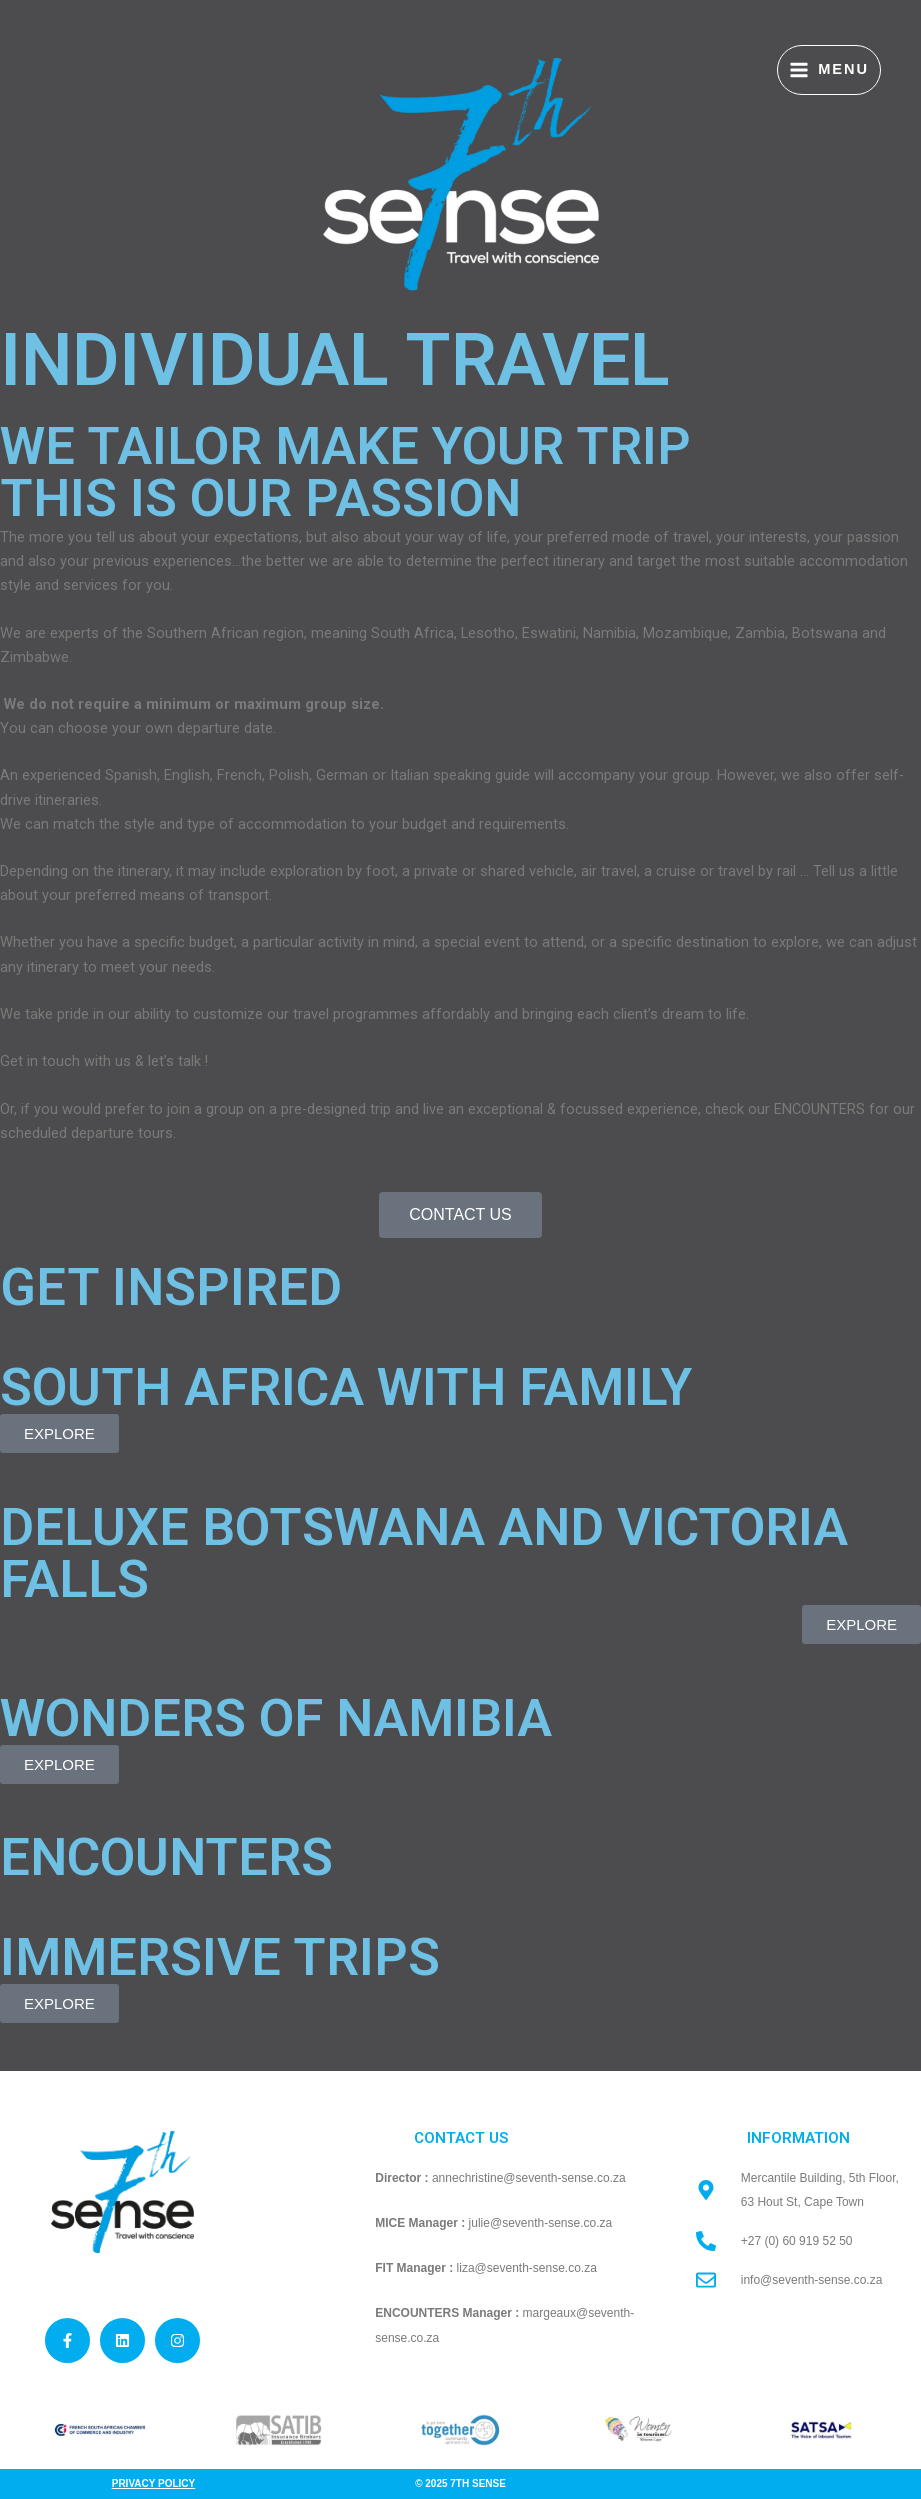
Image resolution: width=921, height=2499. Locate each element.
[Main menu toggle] (829, 70)
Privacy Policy (154, 2483)
